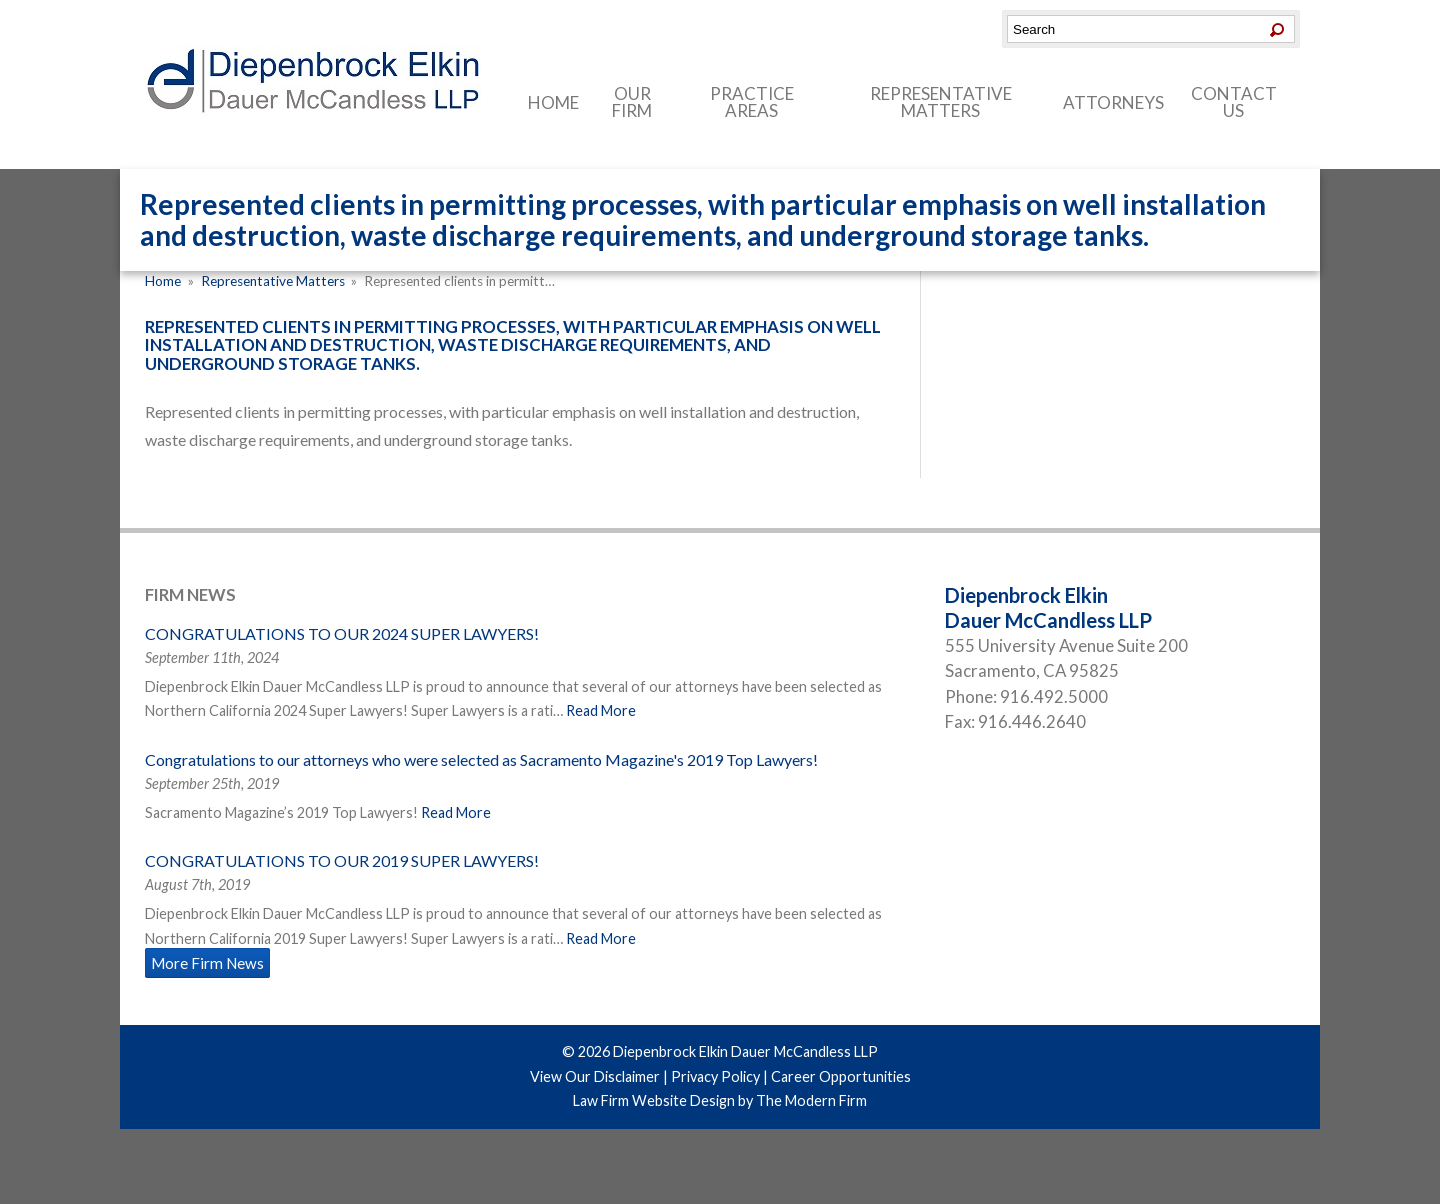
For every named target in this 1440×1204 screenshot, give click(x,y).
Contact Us (1234, 102)
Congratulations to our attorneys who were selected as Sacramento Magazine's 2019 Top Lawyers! (481, 759)
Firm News (190, 594)
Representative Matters (941, 102)
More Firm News (207, 963)
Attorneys (1113, 102)
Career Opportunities (841, 1076)
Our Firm (632, 102)
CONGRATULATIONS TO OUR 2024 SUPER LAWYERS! (342, 633)
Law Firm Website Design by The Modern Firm (720, 1100)
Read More (601, 710)
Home (553, 102)
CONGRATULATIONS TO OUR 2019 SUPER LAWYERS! (342, 860)
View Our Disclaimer (595, 1076)
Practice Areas (752, 102)
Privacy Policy (715, 1076)
